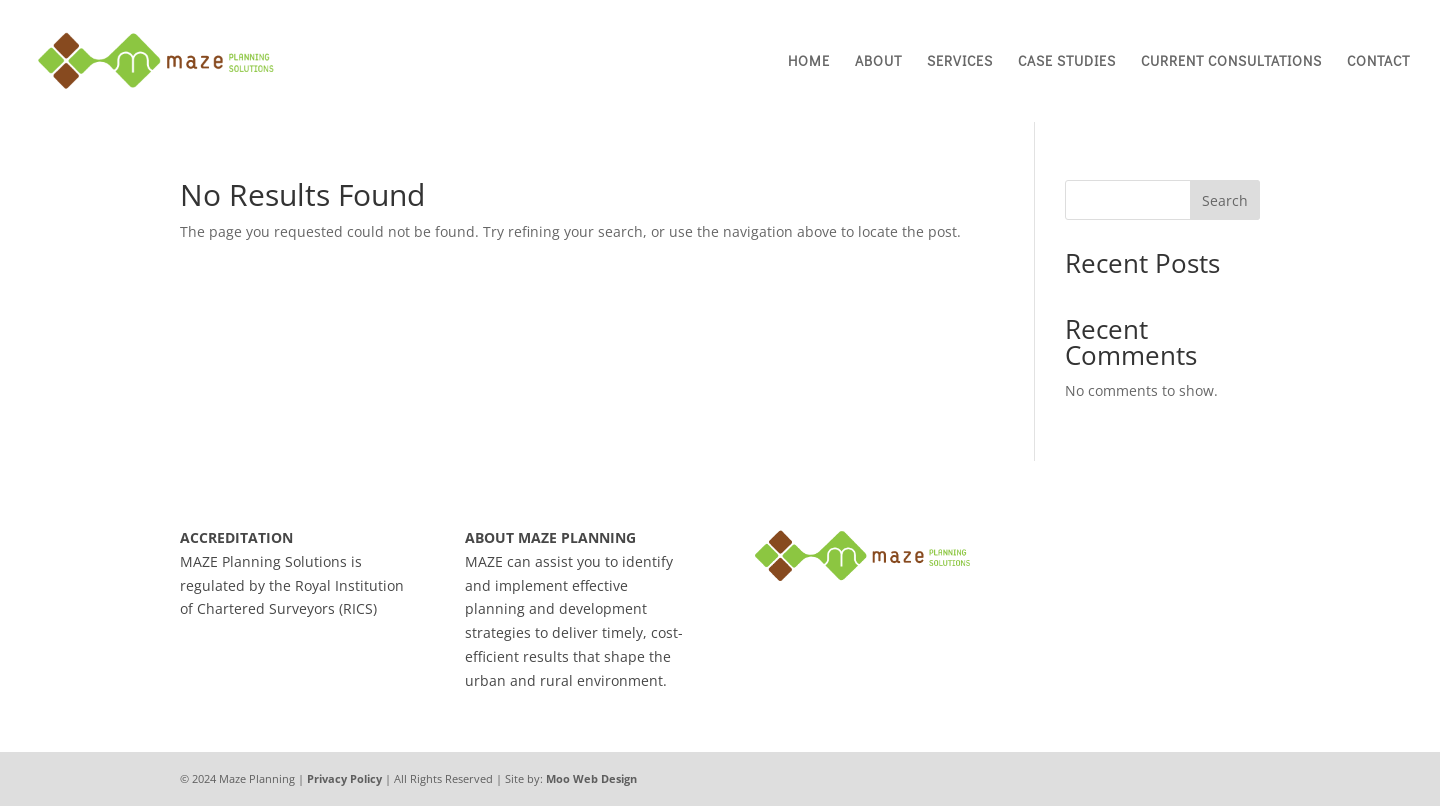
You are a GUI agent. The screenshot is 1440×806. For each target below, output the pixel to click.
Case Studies (1067, 62)
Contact (1378, 62)
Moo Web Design (591, 778)
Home (809, 62)
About (878, 62)
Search (1225, 200)
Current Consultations (1231, 62)
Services (960, 62)
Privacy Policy (344, 778)
